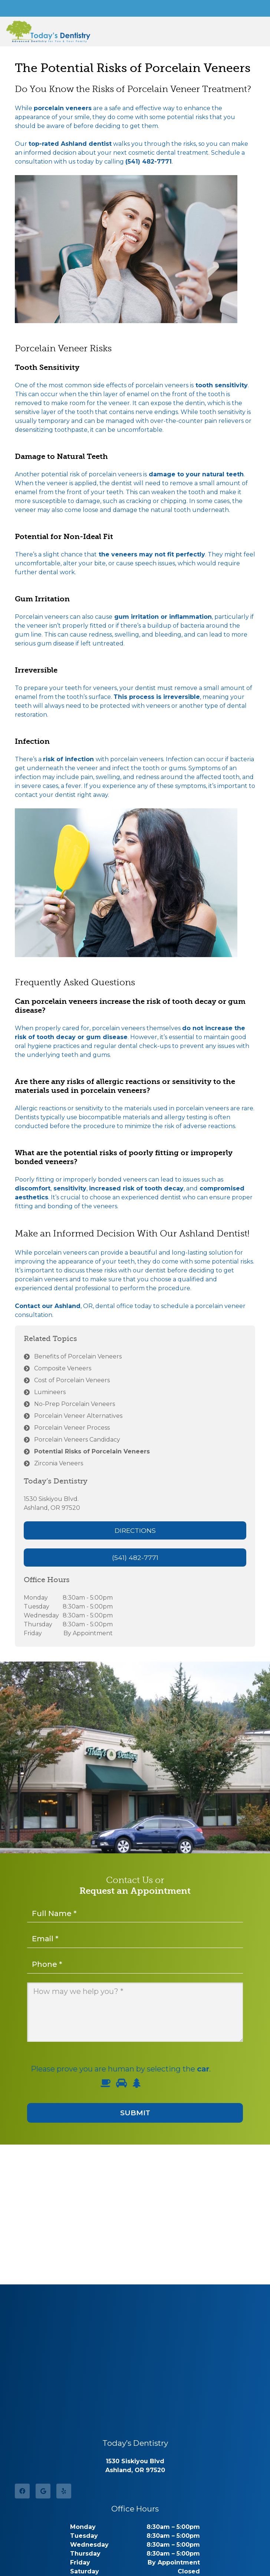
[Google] (43, 2491)
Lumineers (50, 1392)
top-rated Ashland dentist (70, 143)
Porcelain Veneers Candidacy (77, 1439)
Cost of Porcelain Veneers (72, 1380)
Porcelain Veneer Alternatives (78, 1415)
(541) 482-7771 (148, 161)
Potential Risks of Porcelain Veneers (92, 1451)
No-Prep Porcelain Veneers (74, 1403)
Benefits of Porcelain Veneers (78, 1356)
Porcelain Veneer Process (72, 1427)
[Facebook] (22, 2491)
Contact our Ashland (47, 1306)
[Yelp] (63, 2491)
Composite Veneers (62, 1368)
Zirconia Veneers (58, 1463)
